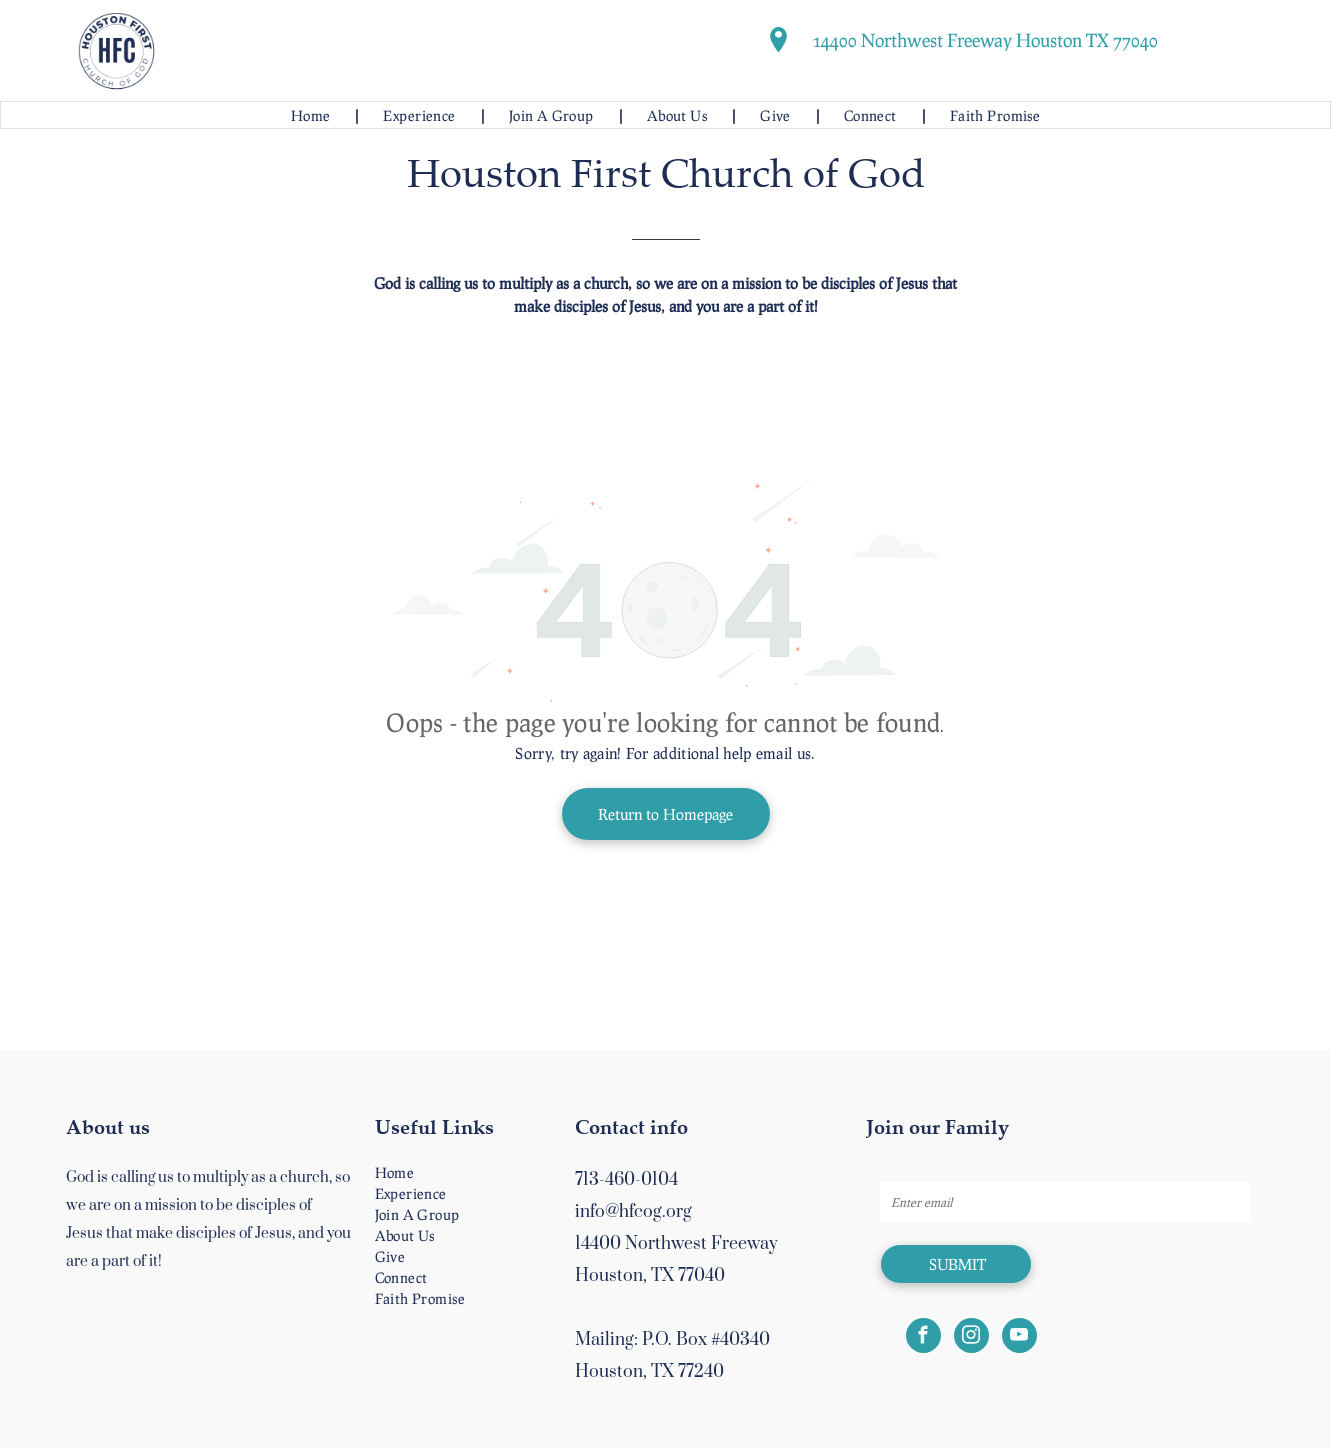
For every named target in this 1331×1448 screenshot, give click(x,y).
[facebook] (923, 1338)
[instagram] (971, 1338)
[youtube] (1019, 1338)
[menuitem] (312, 115)
